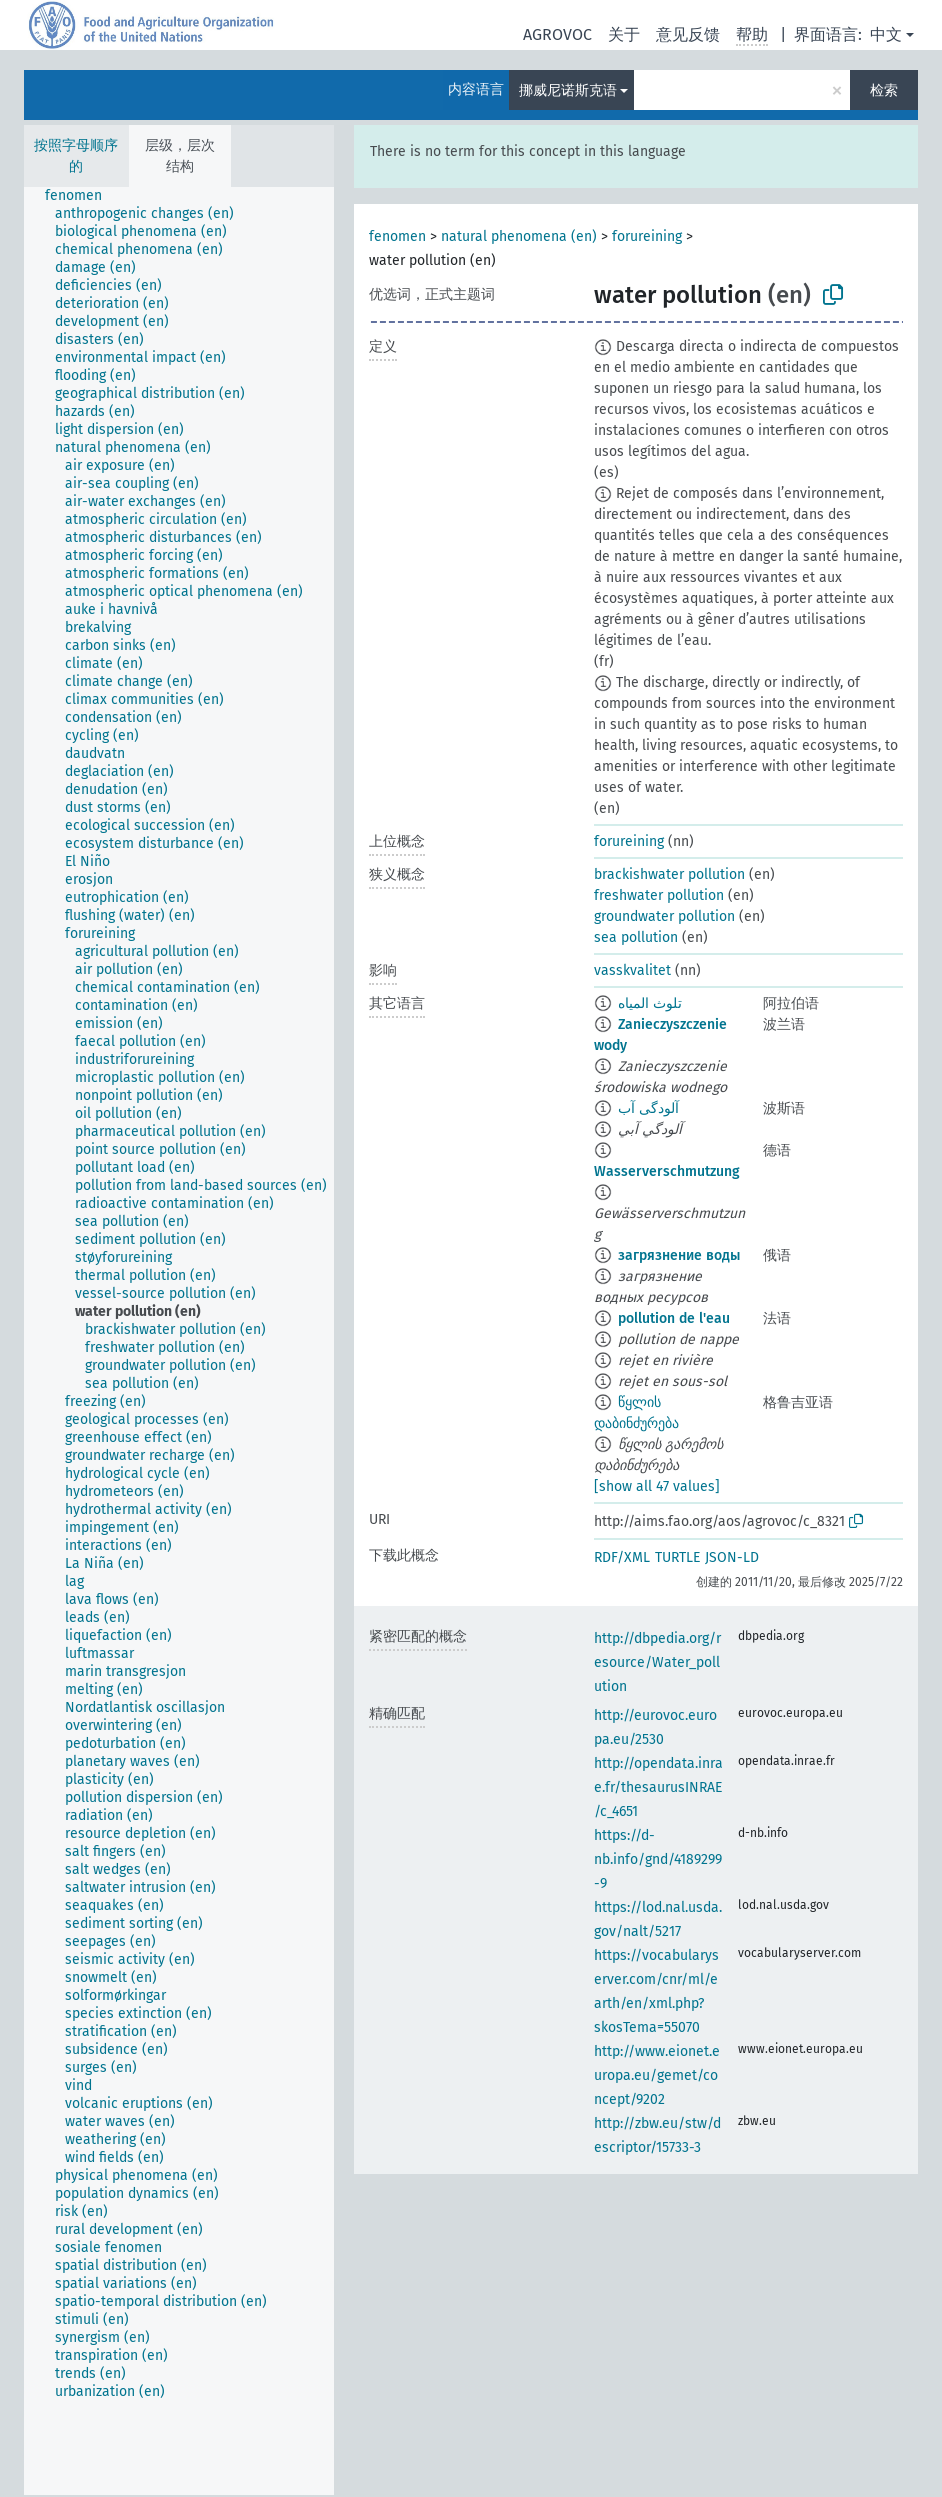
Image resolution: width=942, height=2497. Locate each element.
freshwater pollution (659, 895)
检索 (884, 90)
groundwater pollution (664, 916)
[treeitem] (82, 196)
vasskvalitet (632, 970)
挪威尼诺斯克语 (568, 90)
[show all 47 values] (657, 1486)
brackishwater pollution (669, 874)
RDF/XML (622, 1557)
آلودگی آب (648, 1108)
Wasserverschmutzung (667, 1171)
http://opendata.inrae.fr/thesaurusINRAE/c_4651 (658, 1787)
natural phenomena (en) (519, 236)
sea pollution (636, 937)
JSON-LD (732, 1557)
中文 (886, 34)
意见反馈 (688, 34)
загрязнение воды (679, 1255)
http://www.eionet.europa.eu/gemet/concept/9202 (657, 2075)
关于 (624, 34)
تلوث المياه (650, 1003)
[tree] (179, 1341)
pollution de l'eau (674, 1318)
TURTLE (677, 1557)
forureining (647, 236)
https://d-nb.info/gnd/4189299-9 (658, 1859)
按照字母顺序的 (76, 156)
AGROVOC (557, 34)
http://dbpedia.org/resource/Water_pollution (657, 1662)
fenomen (397, 236)
